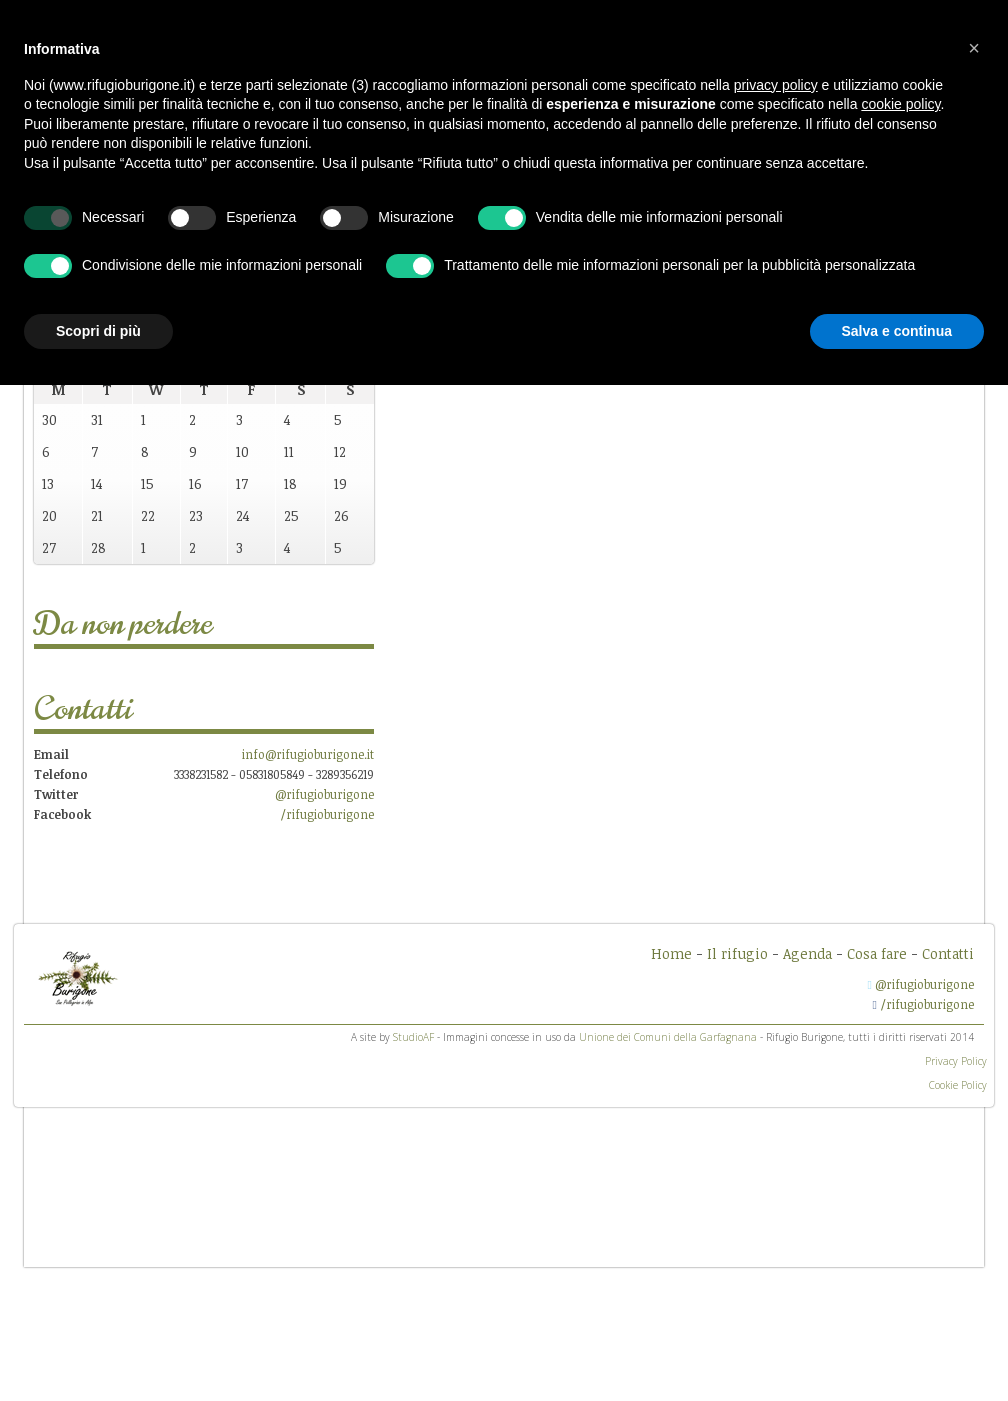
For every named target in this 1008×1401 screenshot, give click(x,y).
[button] (974, 48)
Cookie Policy (958, 1085)
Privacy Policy (956, 1061)
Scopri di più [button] (98, 331)
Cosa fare (877, 953)
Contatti (948, 953)
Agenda (807, 953)
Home (671, 953)
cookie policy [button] (900, 104)
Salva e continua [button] (897, 331)
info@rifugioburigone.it (308, 754)
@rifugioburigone (324, 794)
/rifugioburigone (327, 814)
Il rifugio (737, 953)
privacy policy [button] (776, 85)
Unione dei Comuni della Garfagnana (668, 1037)
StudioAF (413, 1037)
